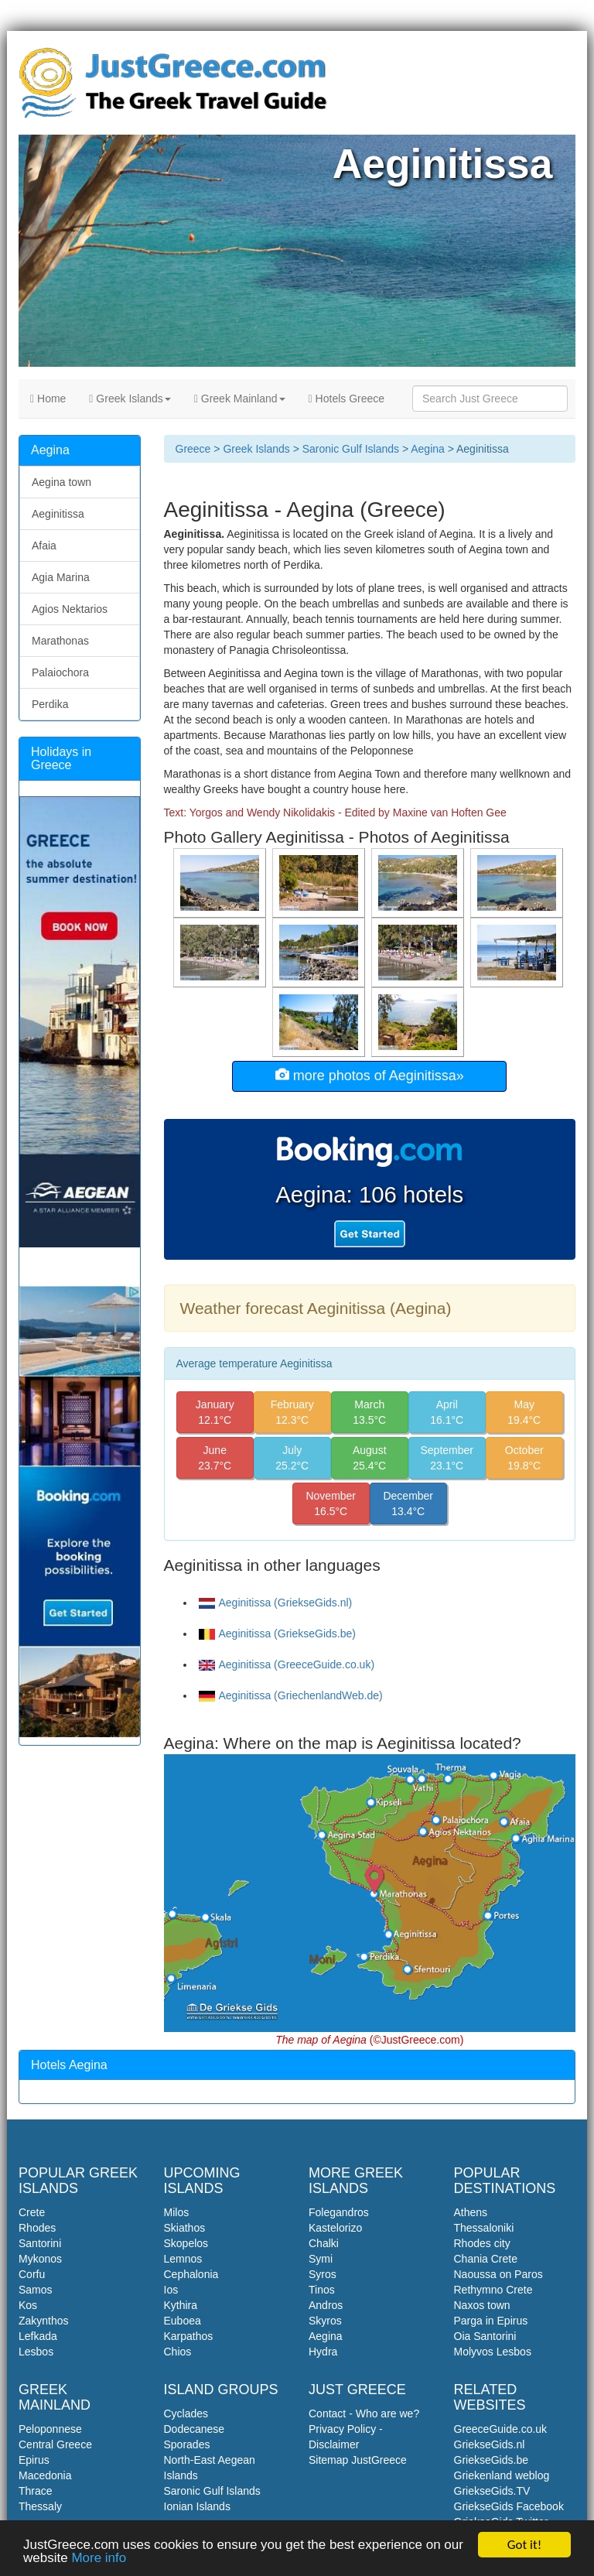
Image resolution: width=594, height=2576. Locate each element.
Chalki (324, 2243)
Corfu (32, 2274)
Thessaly (40, 2506)
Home (48, 398)
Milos (176, 2212)
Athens (471, 2212)
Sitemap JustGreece (358, 2460)
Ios (171, 2290)
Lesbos (36, 2351)
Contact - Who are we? (364, 2413)
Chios (178, 2351)
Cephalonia (191, 2274)
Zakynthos (44, 2320)
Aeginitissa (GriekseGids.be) (277, 1633)
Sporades (187, 2444)
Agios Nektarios (70, 609)
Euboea (182, 2320)
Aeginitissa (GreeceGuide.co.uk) (287, 1664)
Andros (326, 2305)
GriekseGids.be (491, 2460)
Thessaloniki (484, 2228)
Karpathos (188, 2336)
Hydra (323, 2351)
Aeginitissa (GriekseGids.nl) (276, 1602)
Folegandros (339, 2212)
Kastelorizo (335, 2228)
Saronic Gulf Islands (350, 449)
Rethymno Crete (493, 2290)
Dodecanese (194, 2429)
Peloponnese (50, 2429)
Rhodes (37, 2228)
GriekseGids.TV (492, 2491)
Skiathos (185, 2228)
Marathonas (60, 641)
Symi (321, 2259)
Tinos (322, 2290)
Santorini (40, 2243)
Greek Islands (129, 398)
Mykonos (40, 2259)
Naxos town (482, 2305)
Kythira (181, 2305)
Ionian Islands (197, 2506)
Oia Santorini (485, 2336)
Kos (28, 2305)
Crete (32, 2212)
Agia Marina (61, 577)
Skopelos (186, 2243)
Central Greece (55, 2444)
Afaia (44, 545)
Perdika (50, 704)
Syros (322, 2274)
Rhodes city (482, 2243)
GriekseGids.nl (489, 2444)
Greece (193, 449)
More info (98, 2560)
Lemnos (183, 2259)
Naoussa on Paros (498, 2274)
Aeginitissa (58, 514)
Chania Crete (486, 2259)
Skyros (325, 2320)
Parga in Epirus (491, 2320)
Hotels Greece (347, 398)
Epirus (34, 2460)
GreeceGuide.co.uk (501, 2429)
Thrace (36, 2491)
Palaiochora (60, 672)
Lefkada (38, 2336)
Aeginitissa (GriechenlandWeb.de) (291, 1695)
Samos (36, 2290)
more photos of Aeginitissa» (369, 1075)
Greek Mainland (239, 398)
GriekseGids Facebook (509, 2506)
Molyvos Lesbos (492, 2351)
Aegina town (61, 482)
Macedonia (45, 2475)
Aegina (428, 449)
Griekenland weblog (502, 2475)
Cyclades (186, 2413)
